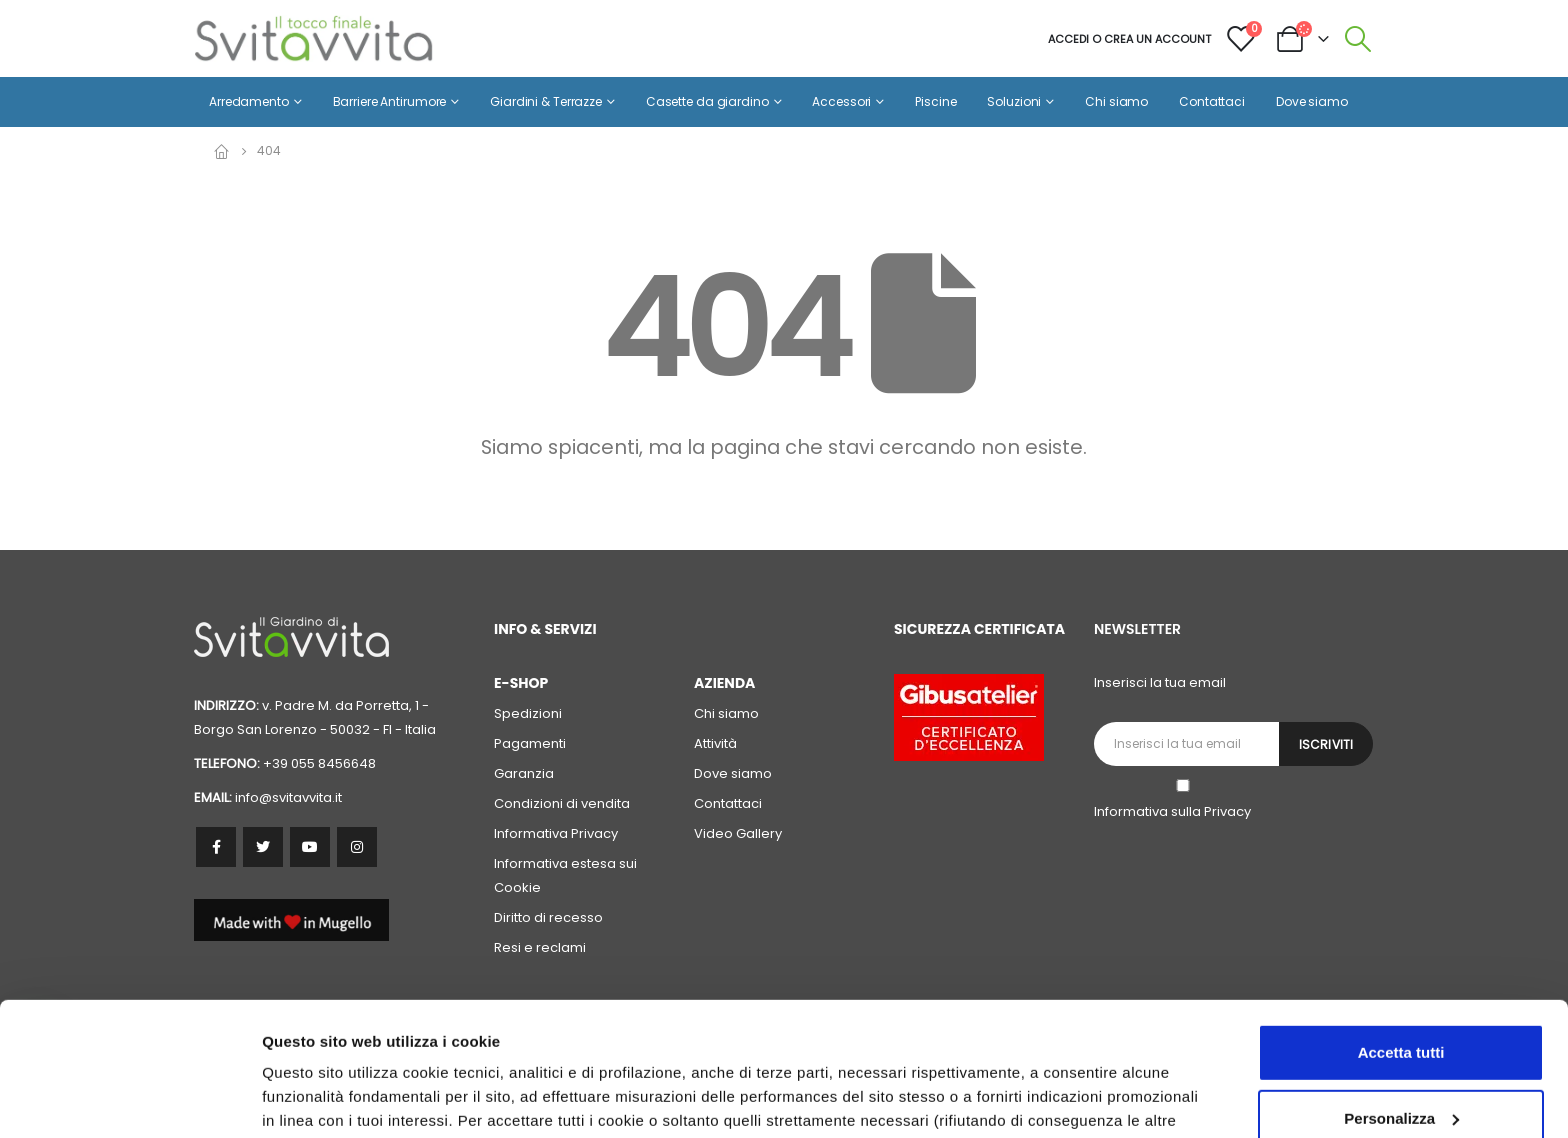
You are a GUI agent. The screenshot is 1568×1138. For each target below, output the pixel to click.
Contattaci (1212, 101)
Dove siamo (1312, 101)
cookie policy (1095, 1043)
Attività (715, 743)
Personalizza (308, 1098)
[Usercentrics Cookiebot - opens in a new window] (129, 1099)
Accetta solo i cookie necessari (1401, 1058)
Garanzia (524, 773)
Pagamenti (530, 743)
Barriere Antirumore (390, 101)
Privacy (1227, 811)
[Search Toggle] (1358, 39)
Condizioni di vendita (562, 803)
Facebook (216, 847)
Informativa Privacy (556, 833)
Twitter (263, 847)
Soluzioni (1014, 101)
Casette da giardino (707, 101)
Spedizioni (528, 713)
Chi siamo (1116, 101)
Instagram (357, 847)
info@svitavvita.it (288, 797)
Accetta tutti (1401, 927)
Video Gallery (738, 833)
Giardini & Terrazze (546, 101)
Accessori (841, 101)
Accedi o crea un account (1129, 39)
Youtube (310, 847)
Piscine (935, 101)
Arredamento (249, 101)
